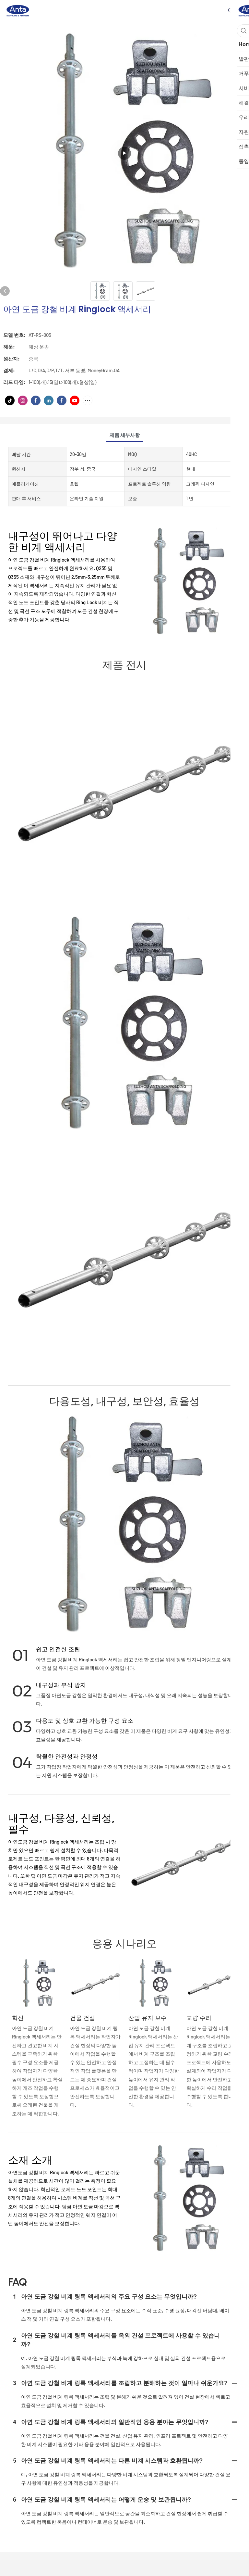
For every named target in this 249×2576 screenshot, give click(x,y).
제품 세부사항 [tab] (125, 435)
